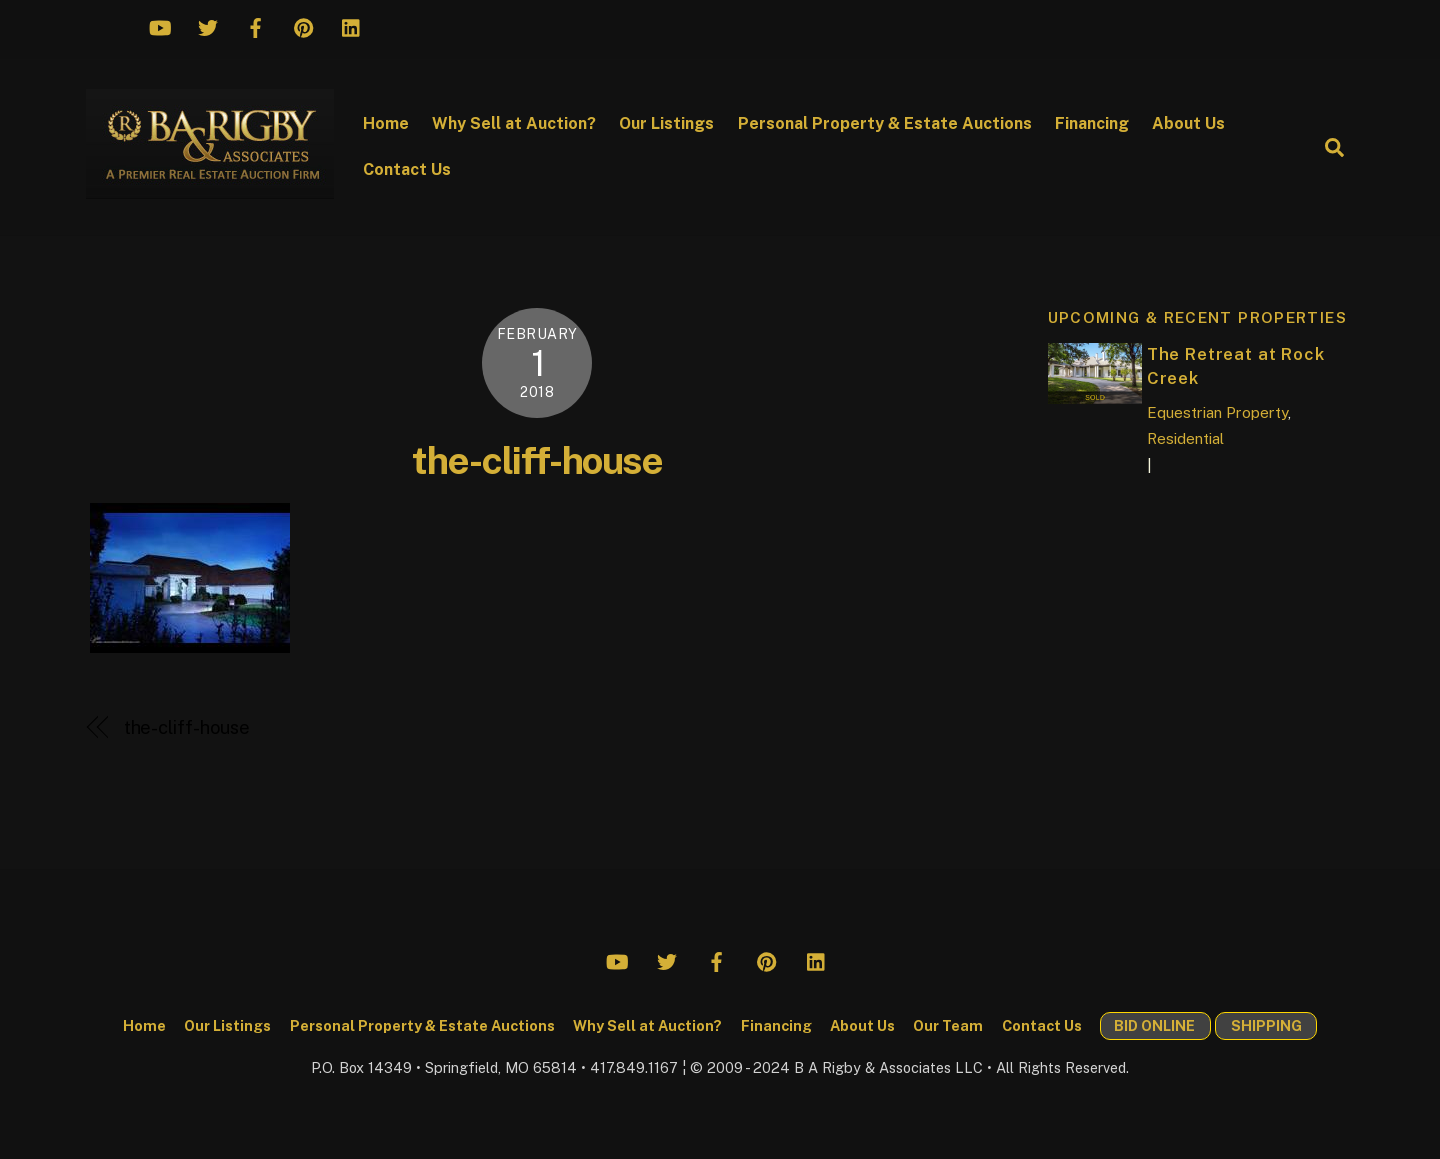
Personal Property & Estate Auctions (885, 123)
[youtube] (160, 25)
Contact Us (407, 169)
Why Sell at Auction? (514, 123)
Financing (1092, 123)
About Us (1188, 123)
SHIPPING (1266, 1025)
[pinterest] (304, 25)
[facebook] (256, 25)
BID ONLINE (1154, 1025)
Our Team (948, 1025)
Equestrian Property (1217, 412)
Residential (1185, 438)
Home (386, 123)
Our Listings (666, 123)
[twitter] (208, 25)
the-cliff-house (537, 460)
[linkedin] (352, 25)
